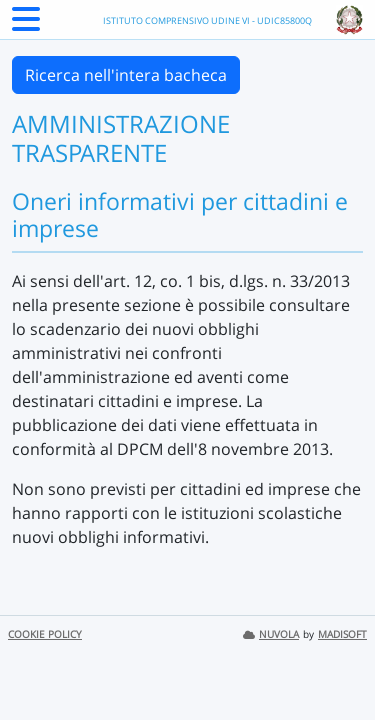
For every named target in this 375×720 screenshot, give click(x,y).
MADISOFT (342, 634)
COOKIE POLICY (45, 634)
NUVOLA (271, 634)
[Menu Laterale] (26, 25)
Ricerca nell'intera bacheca (126, 75)
